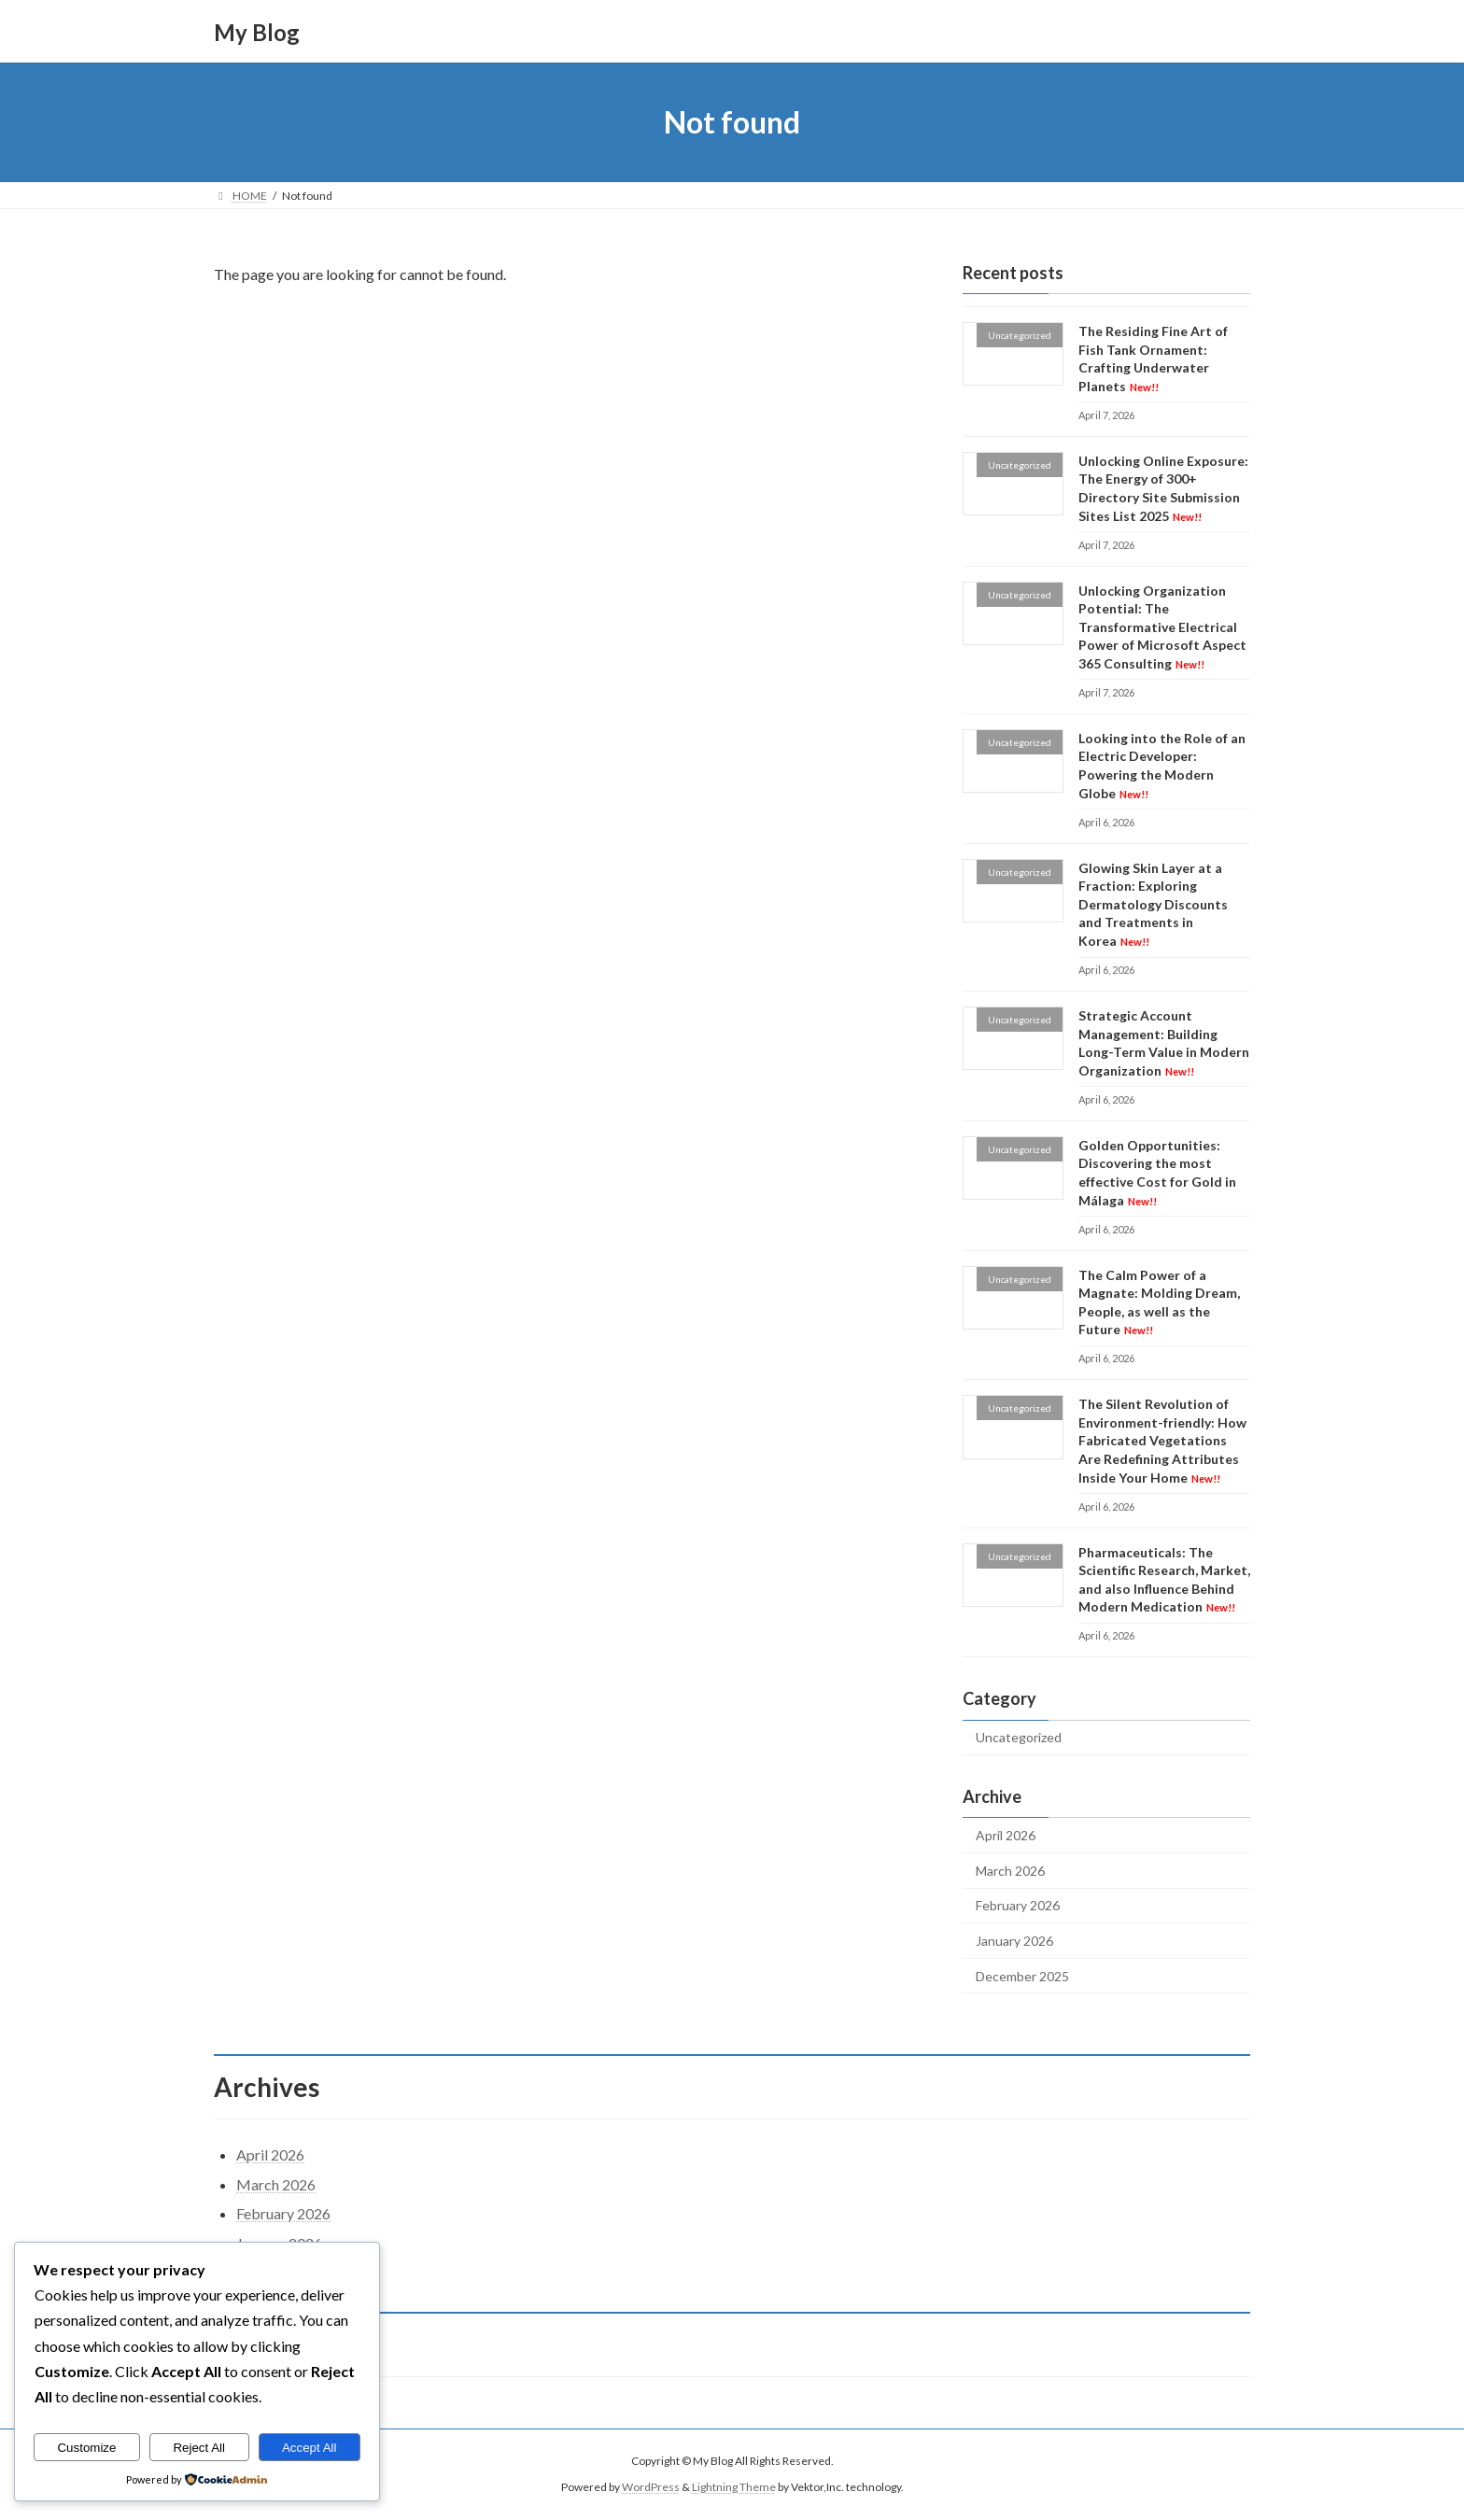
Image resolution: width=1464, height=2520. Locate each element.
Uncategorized (1019, 1738)
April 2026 (1005, 1835)
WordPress (651, 2488)
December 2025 (1022, 1976)
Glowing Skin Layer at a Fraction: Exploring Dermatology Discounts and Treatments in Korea (1153, 904)
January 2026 (1014, 1941)
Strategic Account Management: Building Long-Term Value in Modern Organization (1163, 1042)
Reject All (199, 2448)
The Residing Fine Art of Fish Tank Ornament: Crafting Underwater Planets (1153, 358)
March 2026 (1010, 1871)
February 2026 (1018, 1906)
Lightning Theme (734, 2488)
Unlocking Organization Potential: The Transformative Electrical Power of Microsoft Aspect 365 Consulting (1162, 627)
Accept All (309, 2448)
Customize (86, 2448)
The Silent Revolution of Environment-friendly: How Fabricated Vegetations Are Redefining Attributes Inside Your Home (1162, 1440)
